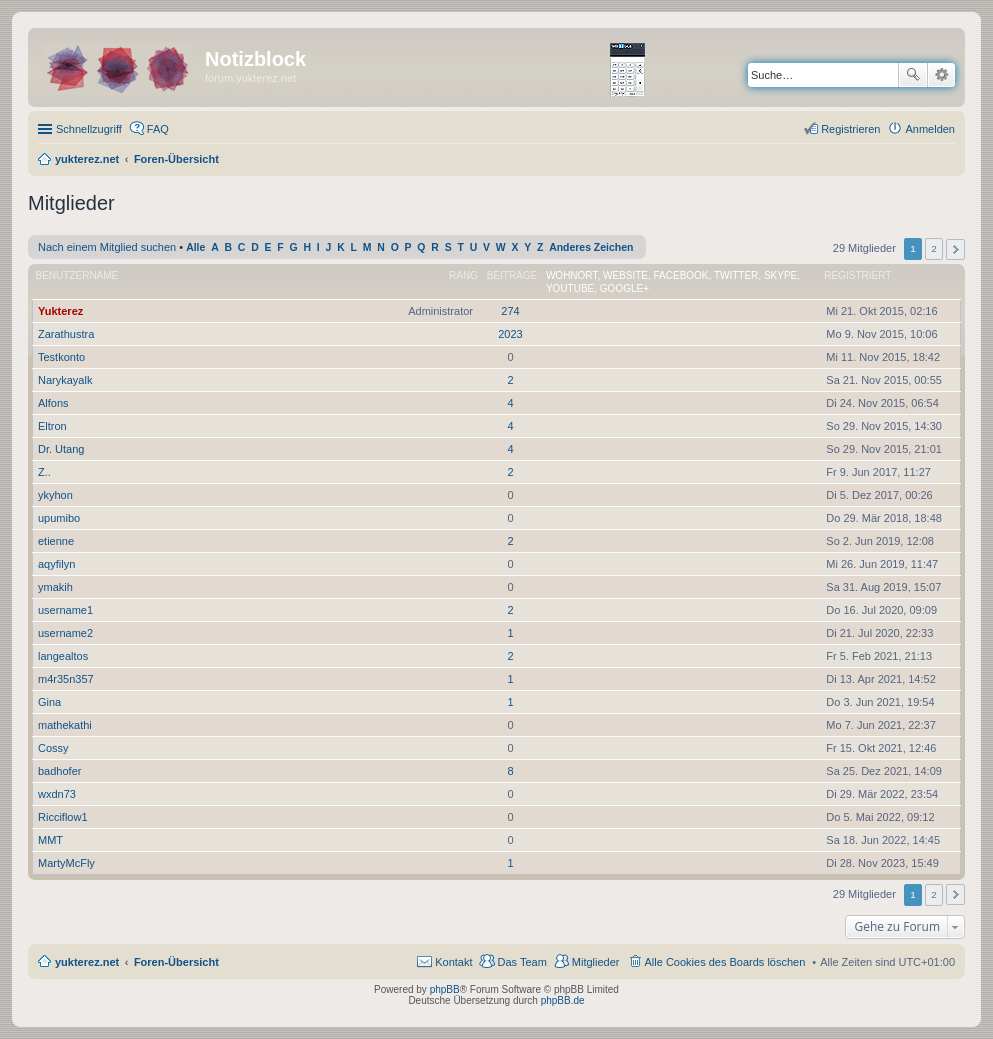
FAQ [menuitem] (158, 129)
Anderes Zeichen (591, 247)
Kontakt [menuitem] (453, 962)
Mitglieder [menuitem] (596, 962)
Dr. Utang (61, 449)
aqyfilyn (56, 564)
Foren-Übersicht (176, 962)
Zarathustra (66, 334)
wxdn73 (57, 794)
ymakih (55, 587)
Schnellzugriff (89, 129)
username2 (65, 633)
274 (510, 311)
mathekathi (65, 725)
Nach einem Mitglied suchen (107, 247)
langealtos (63, 656)
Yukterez (60, 311)
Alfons (53, 403)
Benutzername (77, 275)
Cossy (53, 748)
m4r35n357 (66, 679)
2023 (510, 334)
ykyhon (55, 495)
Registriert (857, 275)
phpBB (445, 989)
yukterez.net (87, 962)
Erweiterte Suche (941, 75)
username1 (65, 610)
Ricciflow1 (63, 817)
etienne (56, 541)
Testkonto (61, 357)
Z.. (44, 472)
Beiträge (512, 275)
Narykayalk (65, 380)
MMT (50, 840)
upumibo (59, 518)
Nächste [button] (955, 249)
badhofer (59, 771)
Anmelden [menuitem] (930, 129)
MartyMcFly (66, 863)
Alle (195, 247)
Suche (913, 75)
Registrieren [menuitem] (850, 129)
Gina (49, 702)
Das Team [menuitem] (521, 962)
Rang (463, 275)
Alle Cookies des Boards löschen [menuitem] (725, 962)
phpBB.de (563, 1000)
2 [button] (934, 248)
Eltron (52, 426)
